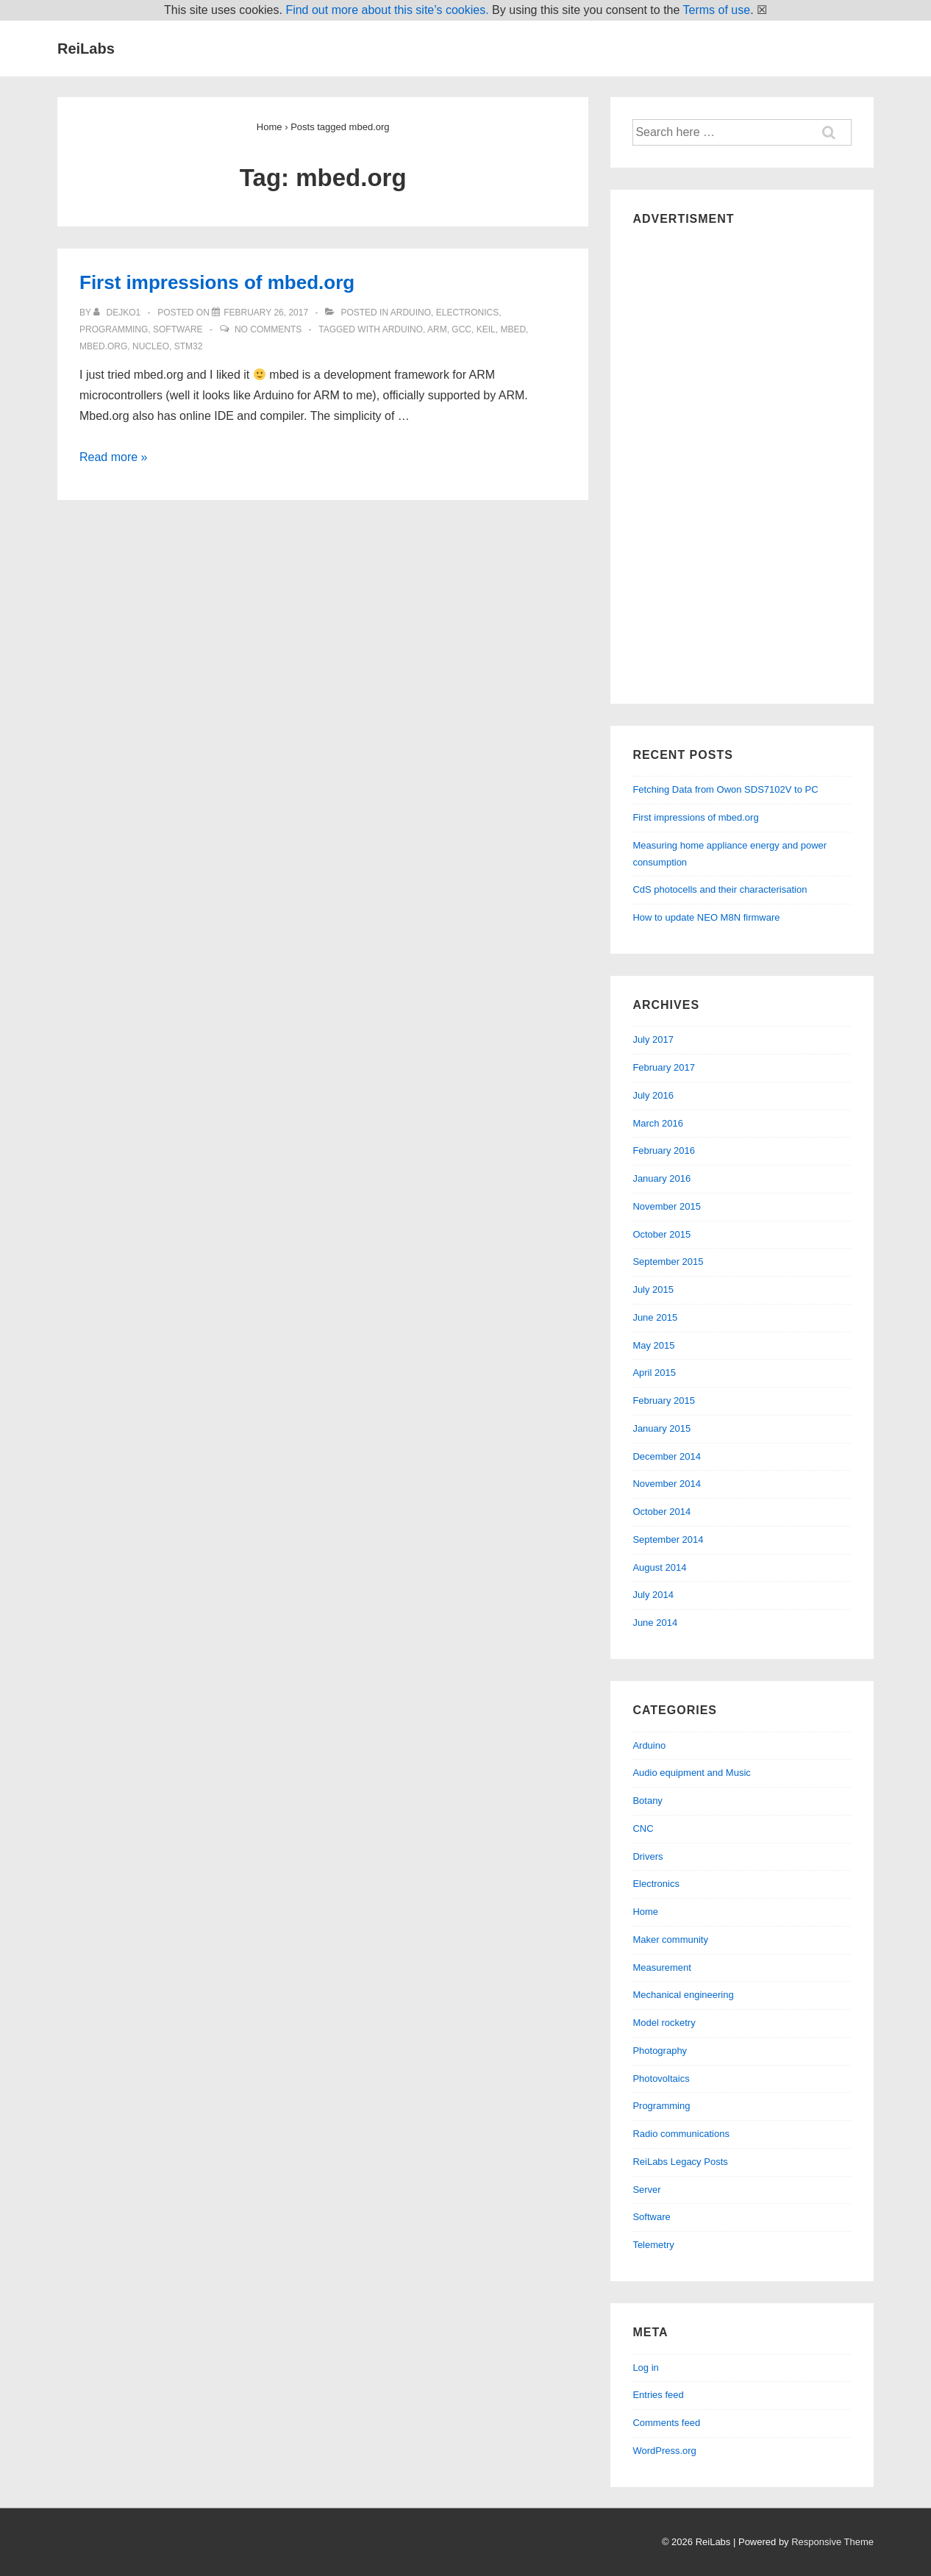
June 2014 (654, 1622)
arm (437, 329)
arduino (402, 329)
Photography (659, 2050)
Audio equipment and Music (691, 1772)
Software (178, 329)
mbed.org (103, 346)
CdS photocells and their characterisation (719, 889)
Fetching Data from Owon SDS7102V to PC (725, 789)
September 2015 (667, 1261)
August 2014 (659, 1567)
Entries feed (657, 2394)
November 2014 (666, 1483)
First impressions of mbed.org (216, 282)
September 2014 (667, 1539)
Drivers (647, 1856)
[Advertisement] (742, 461)
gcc (461, 329)
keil (486, 329)
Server (646, 2189)
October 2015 (661, 1234)
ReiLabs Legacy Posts (679, 2161)
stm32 (188, 346)
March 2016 (657, 1123)
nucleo (150, 346)
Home (645, 1911)
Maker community (670, 1939)
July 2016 (653, 1095)
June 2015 (654, 1317)
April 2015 (654, 1372)
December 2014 (666, 1456)
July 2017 (653, 1039)
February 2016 (663, 1150)
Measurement (661, 1967)
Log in (645, 2367)
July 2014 (653, 1594)
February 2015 (663, 1400)
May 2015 (653, 1345)
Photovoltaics (660, 2078)
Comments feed (666, 2422)
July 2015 (653, 1289)
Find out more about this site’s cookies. (386, 10)
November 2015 (666, 1206)
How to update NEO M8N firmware (706, 917)
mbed (513, 329)
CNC (642, 1828)
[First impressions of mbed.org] (266, 312)
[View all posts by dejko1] (118, 312)
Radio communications (681, 2133)
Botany (647, 1800)
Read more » (113, 457)
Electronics (467, 312)
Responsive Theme (832, 2541)
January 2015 (661, 1428)
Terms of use (717, 10)
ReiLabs (86, 48)
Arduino (410, 312)
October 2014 (661, 1511)
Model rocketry (663, 2022)
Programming (113, 329)
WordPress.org (664, 2450)
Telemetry (653, 2244)
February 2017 (663, 1067)
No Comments (268, 329)
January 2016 (661, 1178)
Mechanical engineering (682, 1994)
